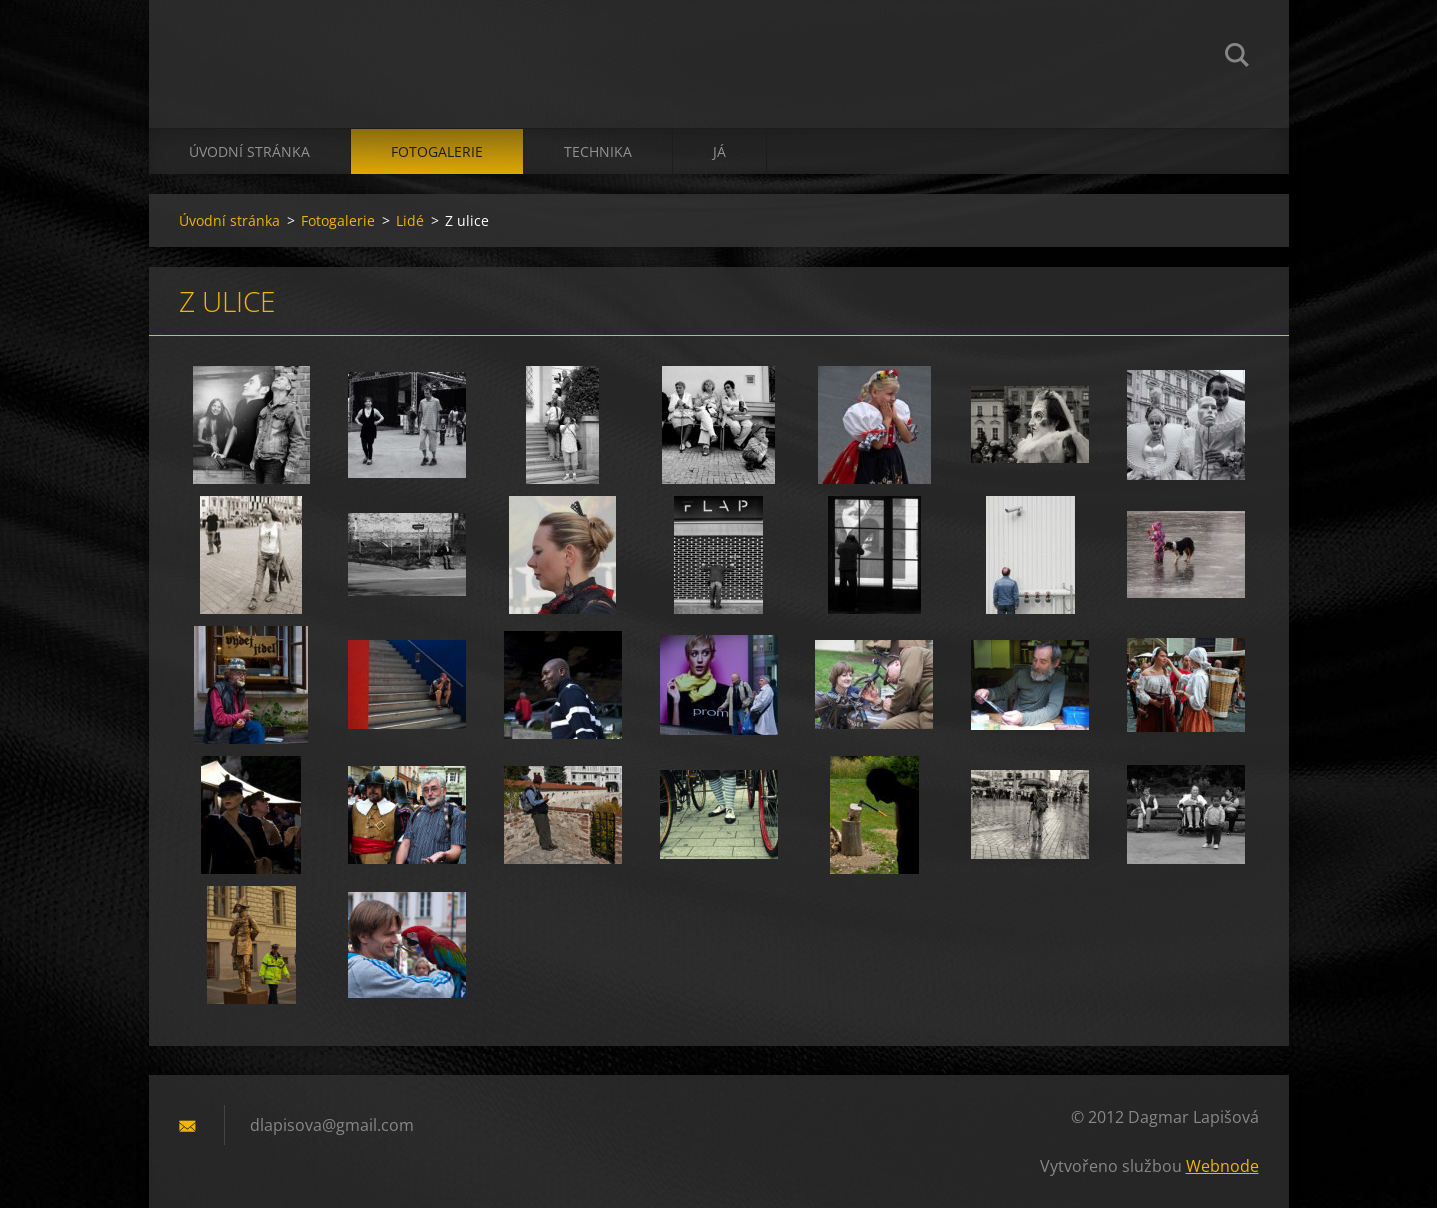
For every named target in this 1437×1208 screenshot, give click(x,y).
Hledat (1237, 58)
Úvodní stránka (249, 151)
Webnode (1222, 1166)
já (719, 151)
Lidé (410, 220)
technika (598, 151)
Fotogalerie (437, 151)
